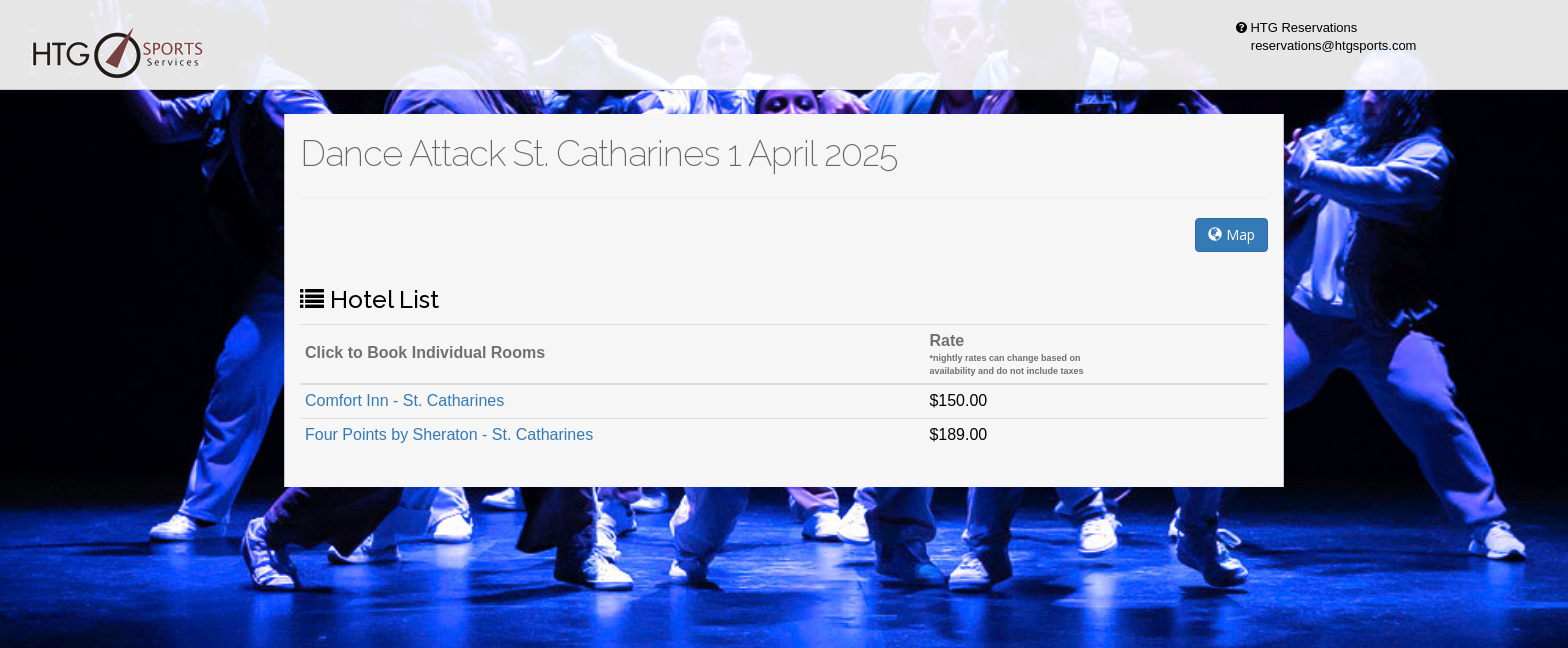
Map (1231, 234)
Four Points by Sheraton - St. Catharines (449, 434)
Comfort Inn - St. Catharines (404, 400)
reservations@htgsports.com (1322, 45)
